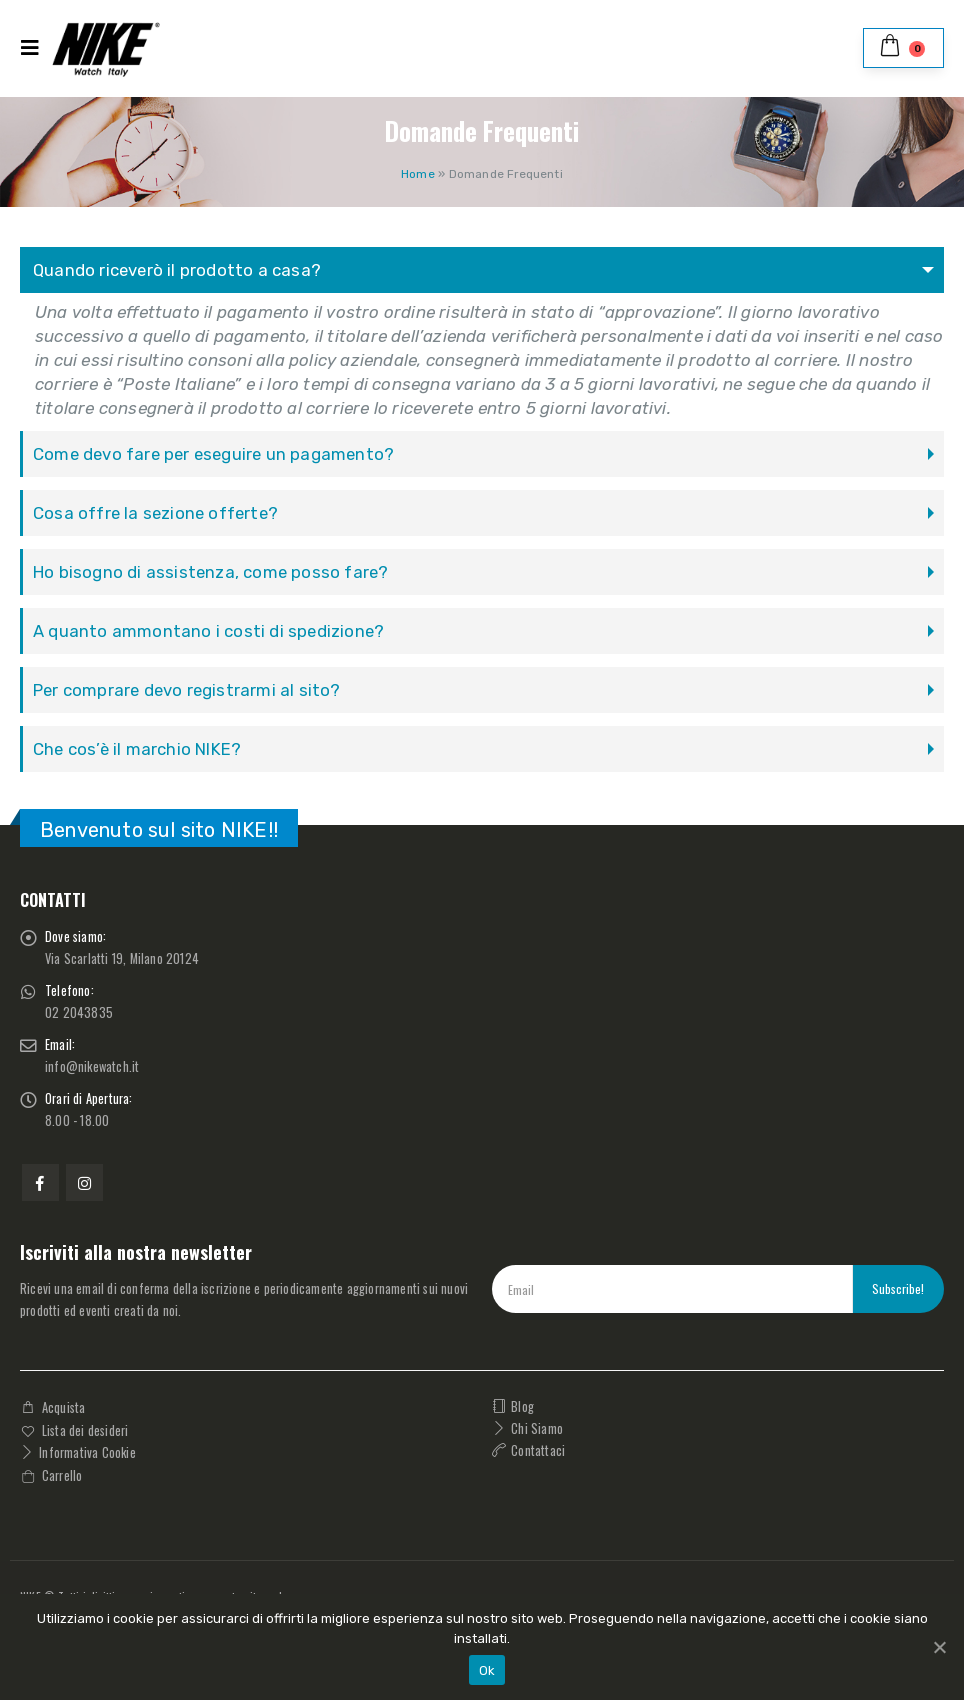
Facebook (40, 1182)
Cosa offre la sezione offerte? (155, 513)
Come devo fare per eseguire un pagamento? (213, 454)
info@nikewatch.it (92, 1066)
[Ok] (939, 1647)
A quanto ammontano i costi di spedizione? (208, 631)
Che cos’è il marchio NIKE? (137, 749)
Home (418, 174)
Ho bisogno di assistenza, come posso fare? (210, 572)
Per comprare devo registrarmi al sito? (187, 690)
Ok (487, 1670)
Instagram (84, 1182)
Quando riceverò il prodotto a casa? (177, 270)
